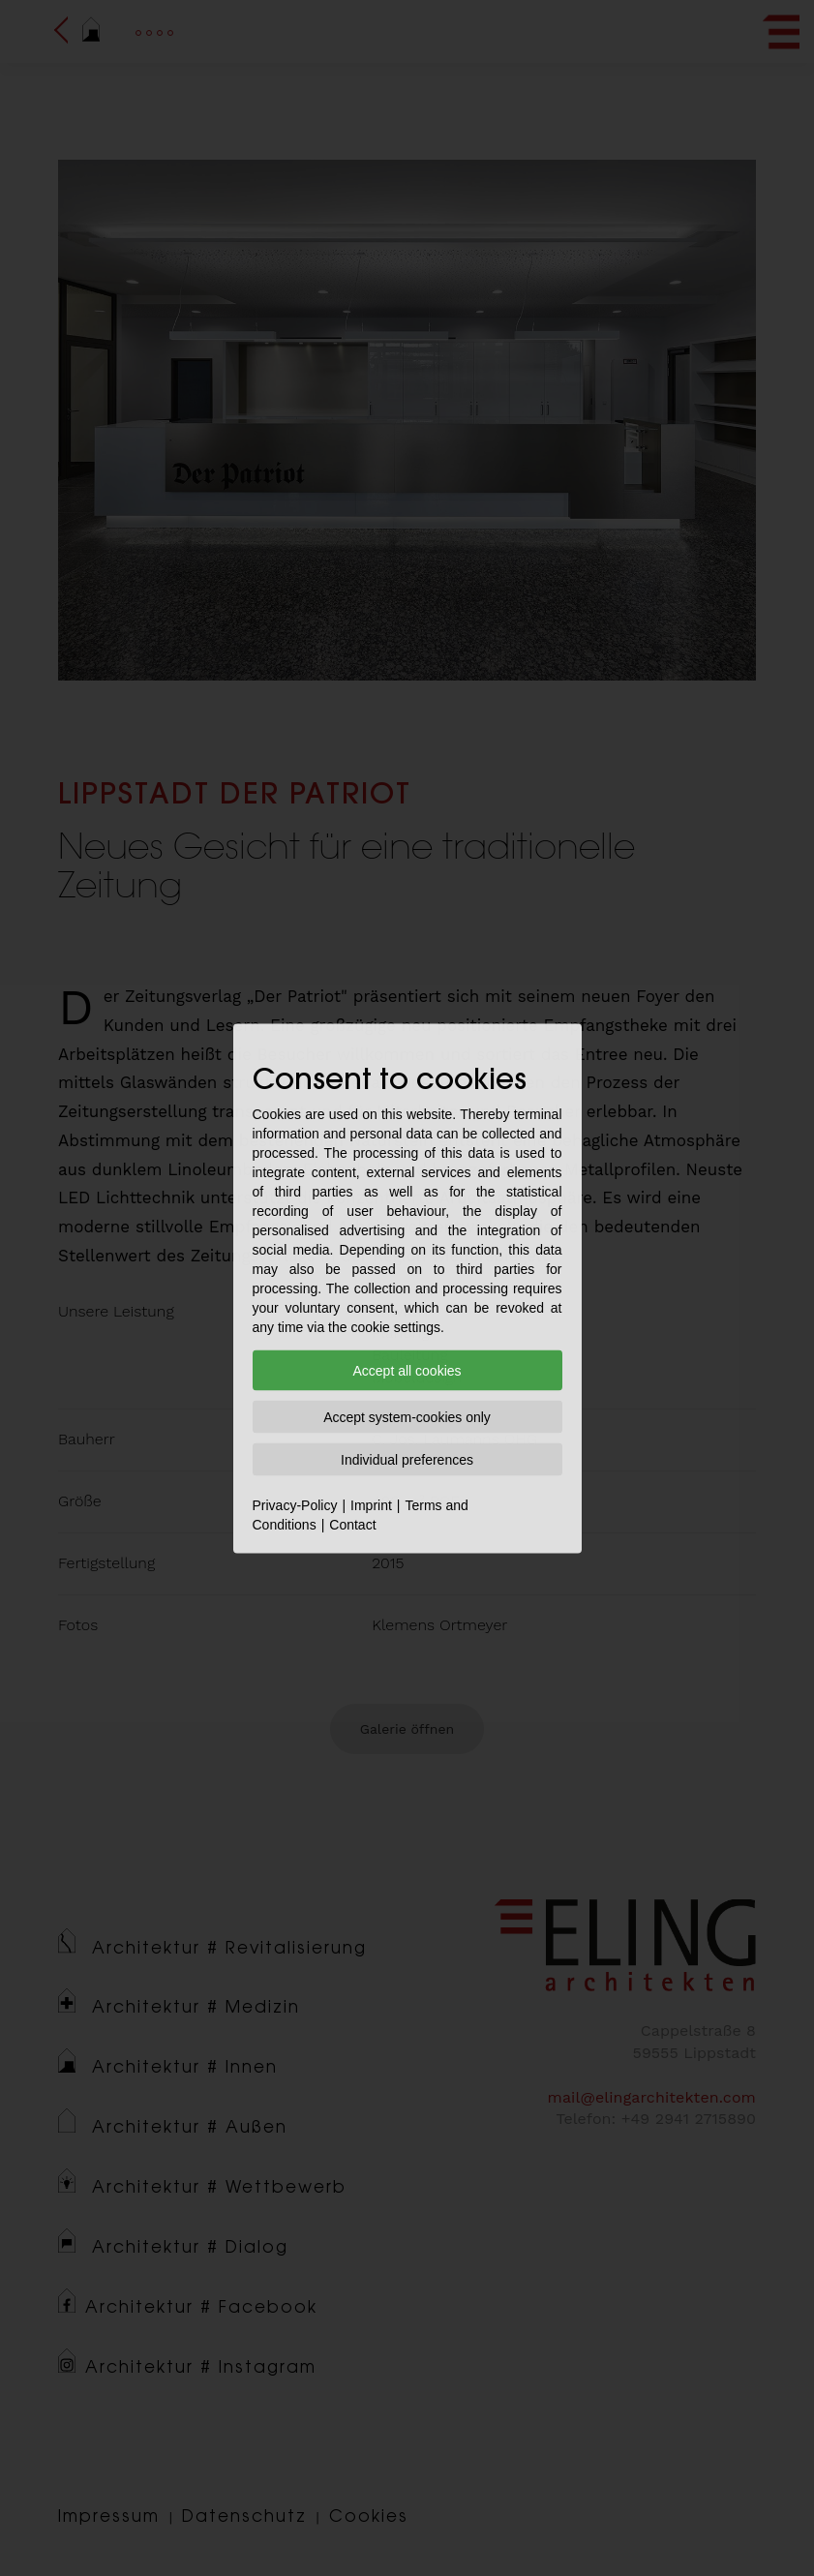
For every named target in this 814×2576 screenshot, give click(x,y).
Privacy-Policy (295, 1504)
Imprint (371, 1504)
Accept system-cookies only (407, 1416)
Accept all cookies (406, 1370)
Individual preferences (407, 1459)
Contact (352, 1523)
